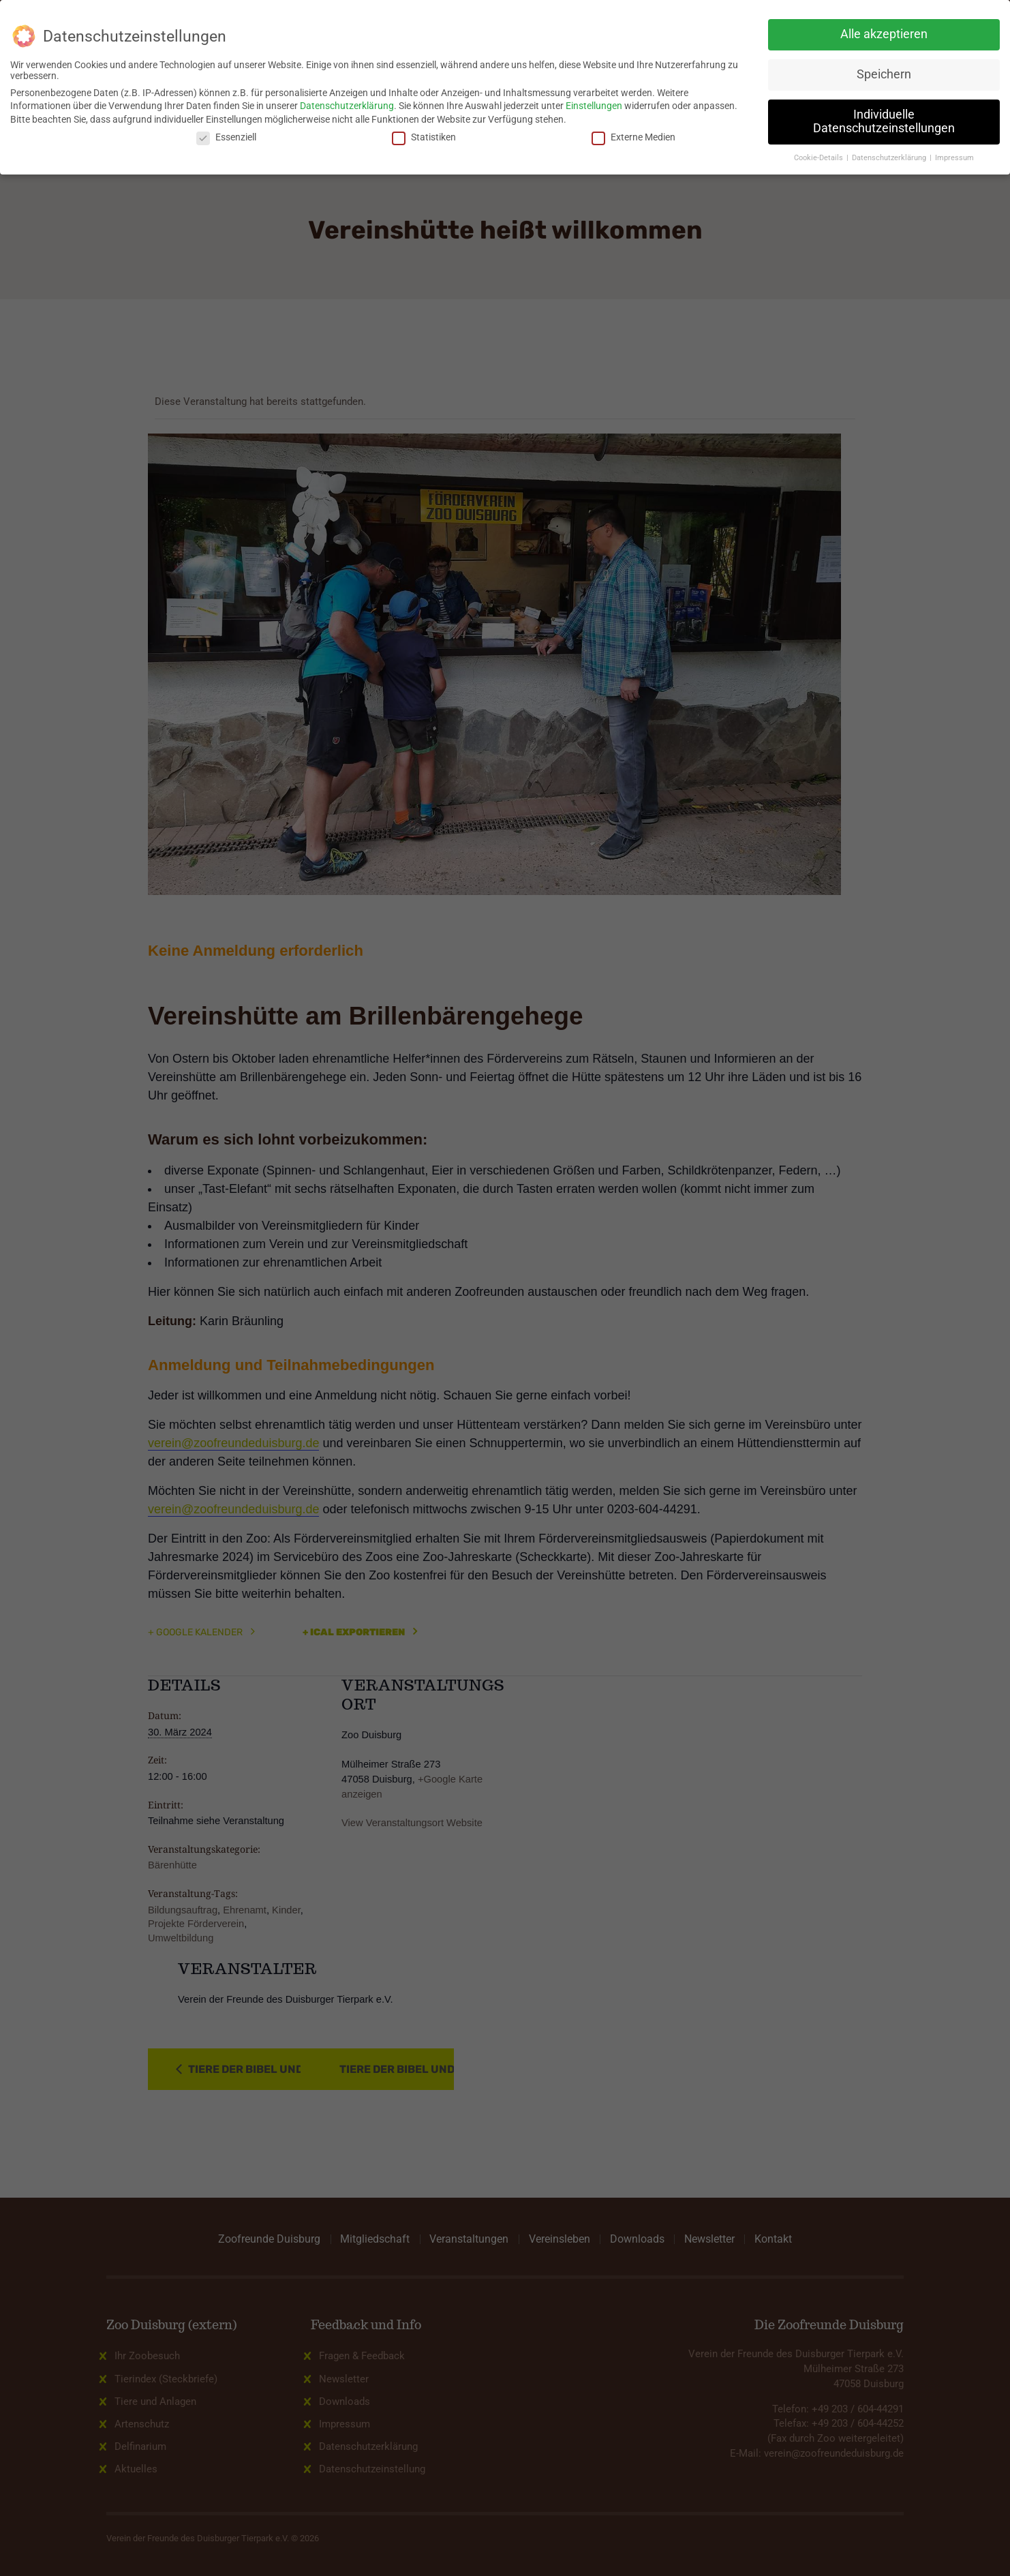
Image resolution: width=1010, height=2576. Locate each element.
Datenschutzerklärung (347, 105)
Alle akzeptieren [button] (884, 34)
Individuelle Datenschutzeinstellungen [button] (884, 121)
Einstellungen (594, 105)
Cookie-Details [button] (819, 157)
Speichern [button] (884, 74)
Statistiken (424, 137)
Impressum (954, 157)
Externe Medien (633, 137)
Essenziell (226, 137)
